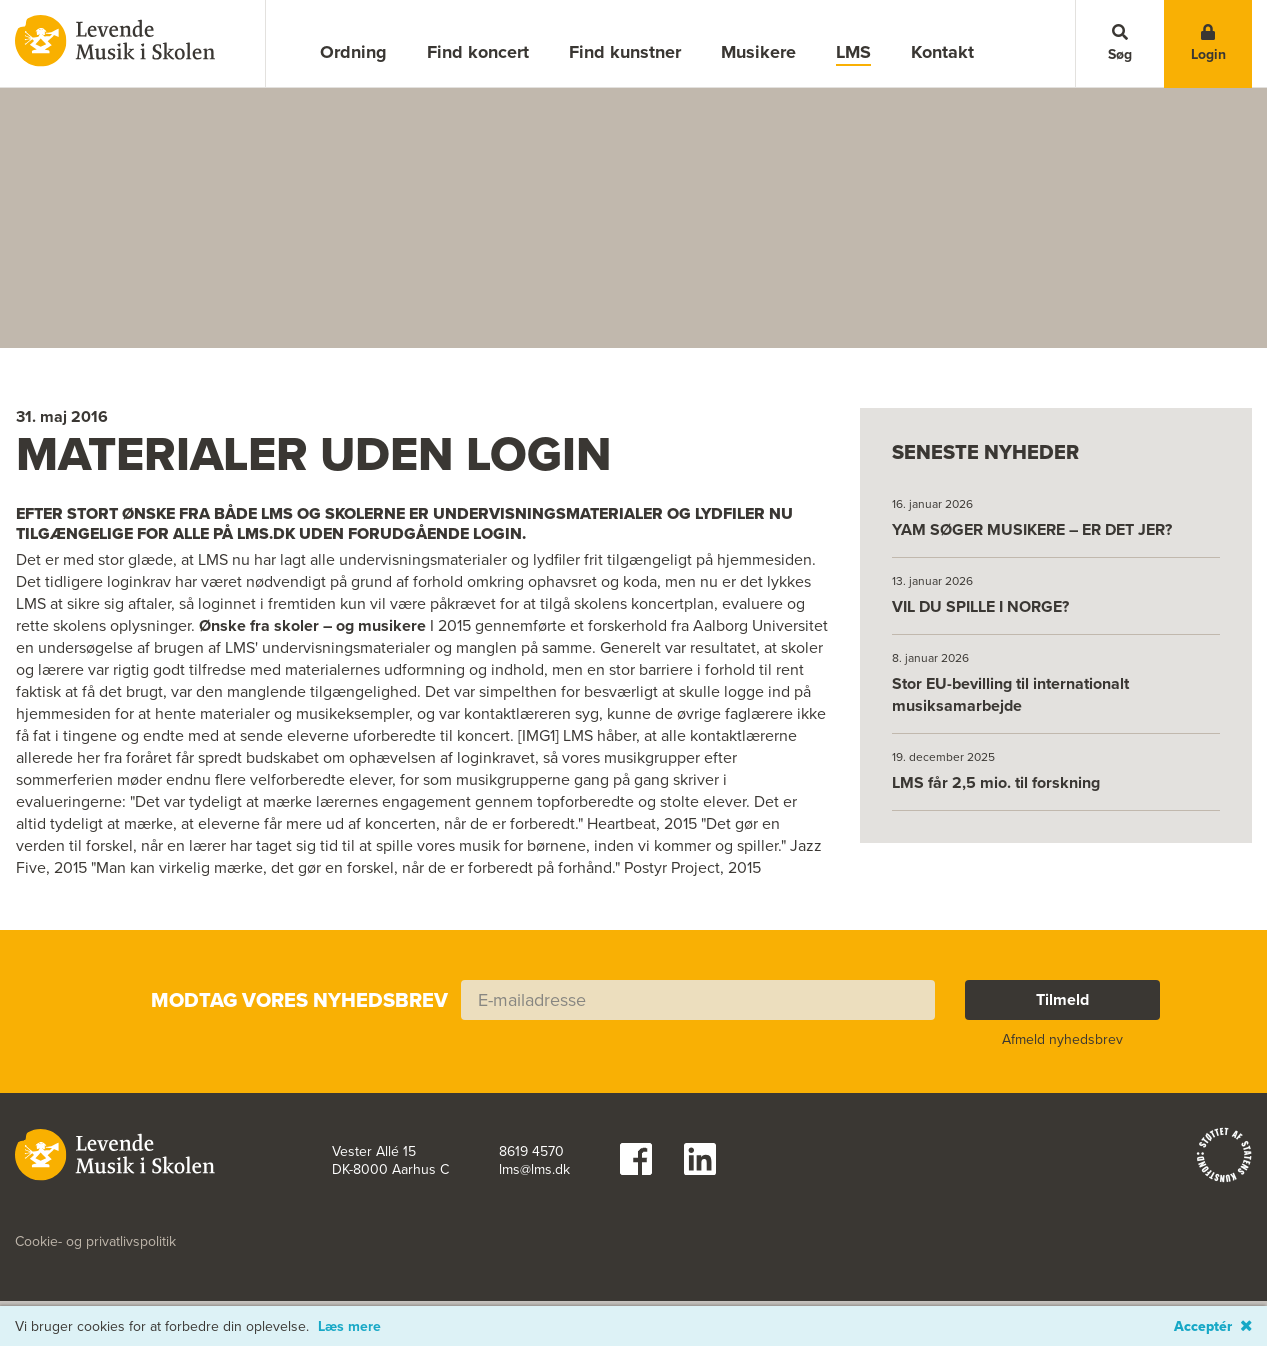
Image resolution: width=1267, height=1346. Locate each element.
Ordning (353, 52)
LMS (853, 52)
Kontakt (942, 52)
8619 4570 (531, 1161)
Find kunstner (625, 52)
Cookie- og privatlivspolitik (95, 1251)
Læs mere (349, 1327)
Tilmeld (1062, 1008)
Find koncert (478, 52)
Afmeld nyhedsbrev (1062, 1048)
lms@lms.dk (534, 1179)
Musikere (758, 52)
